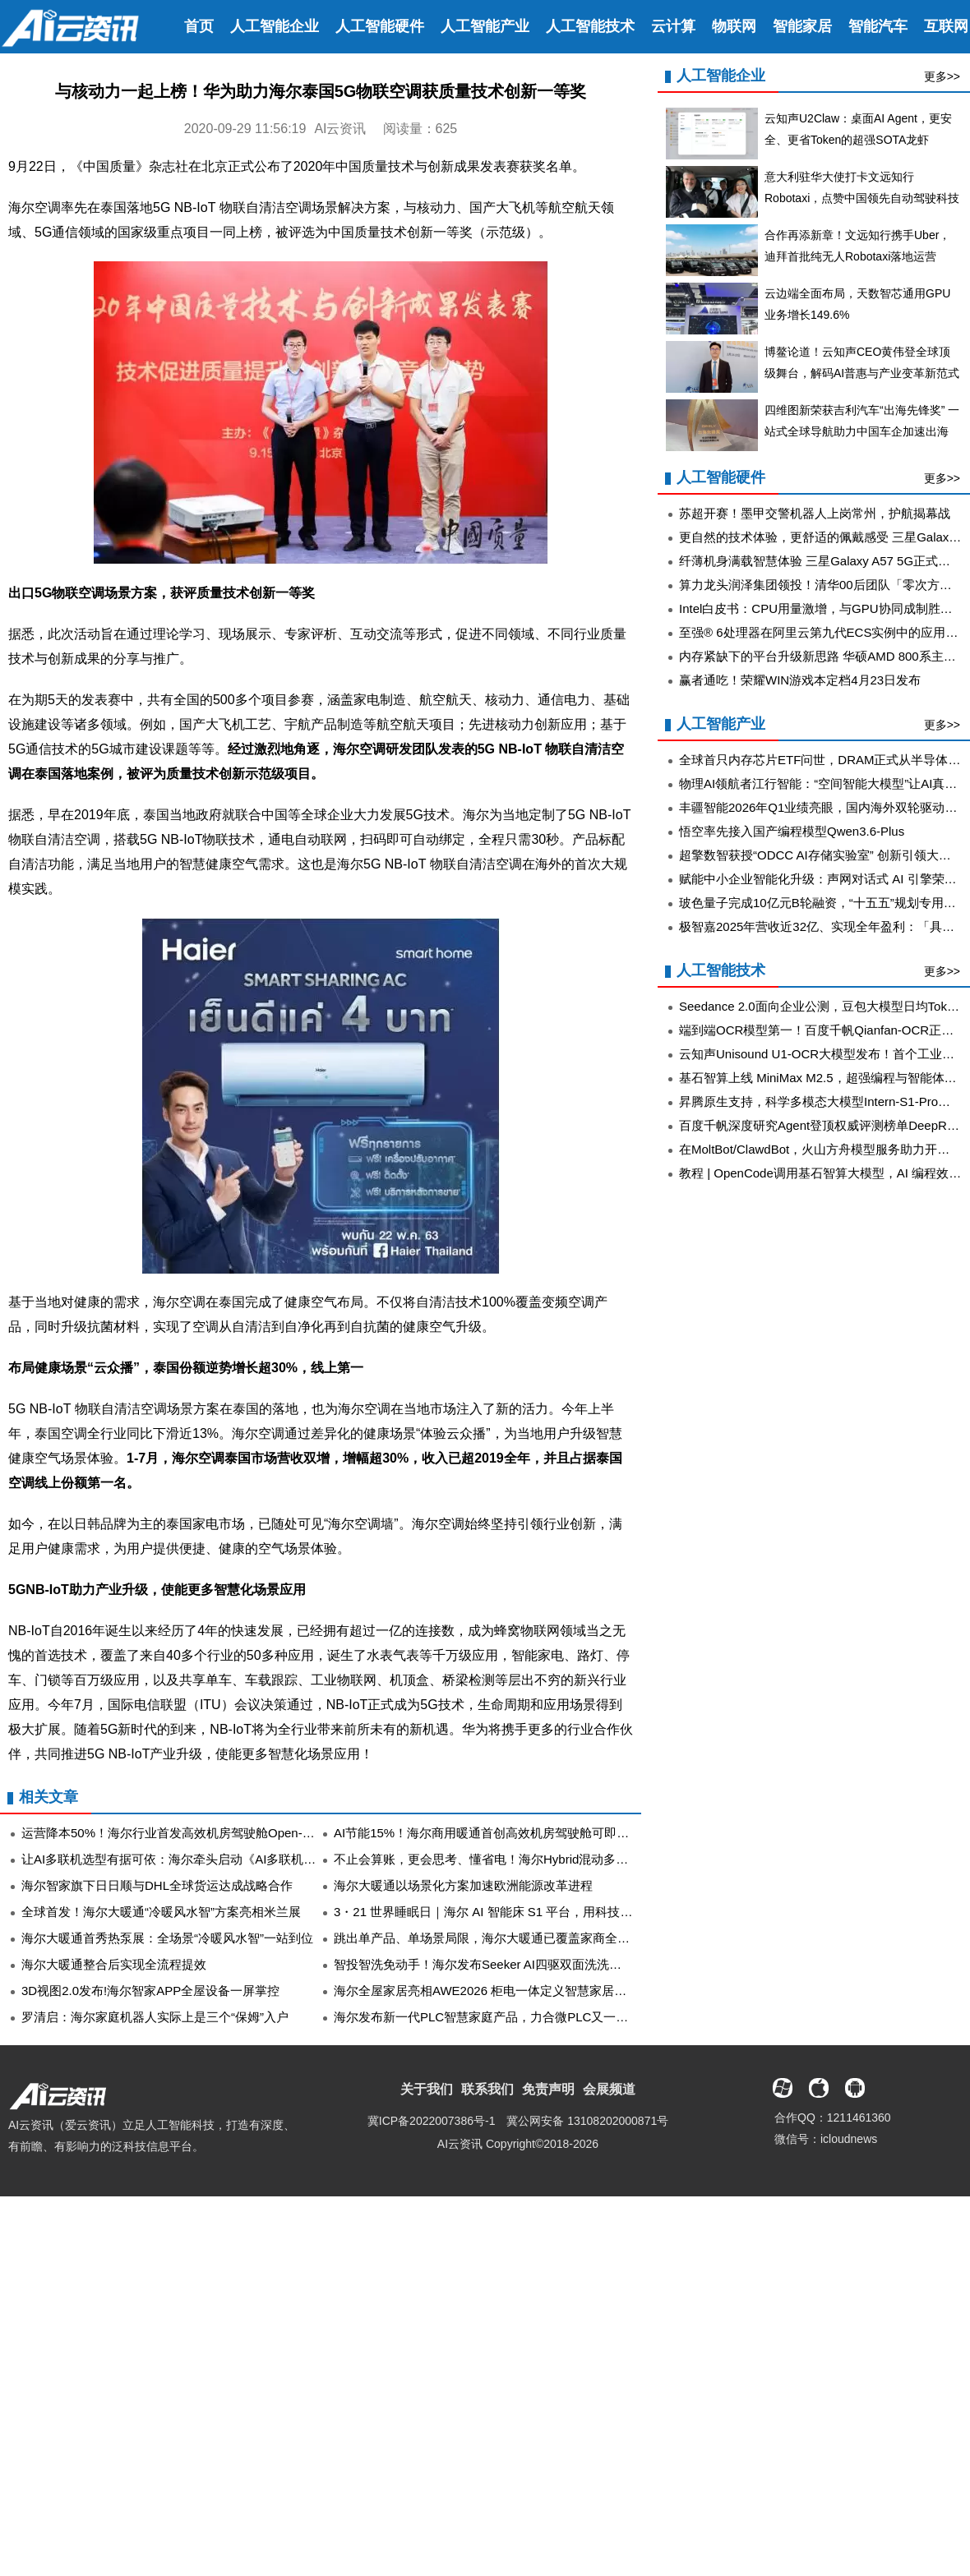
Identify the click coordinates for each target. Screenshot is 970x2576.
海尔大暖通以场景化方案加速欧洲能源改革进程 (463, 1885)
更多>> (942, 76)
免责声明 (548, 2089)
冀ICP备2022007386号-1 (431, 2120)
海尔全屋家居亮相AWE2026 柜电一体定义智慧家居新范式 (492, 1991)
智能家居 (802, 26)
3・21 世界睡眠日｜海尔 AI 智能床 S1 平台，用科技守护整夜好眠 (514, 1912)
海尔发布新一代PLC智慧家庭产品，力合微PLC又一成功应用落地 (512, 2017)
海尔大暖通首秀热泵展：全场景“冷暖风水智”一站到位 (167, 1938)
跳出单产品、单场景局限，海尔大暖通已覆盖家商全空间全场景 (506, 1938)
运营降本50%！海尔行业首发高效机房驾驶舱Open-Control (181, 1833)
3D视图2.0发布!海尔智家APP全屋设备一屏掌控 (150, 1991)
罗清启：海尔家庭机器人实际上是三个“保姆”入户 (155, 2017)
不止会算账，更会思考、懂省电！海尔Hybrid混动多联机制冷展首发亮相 (530, 1859)
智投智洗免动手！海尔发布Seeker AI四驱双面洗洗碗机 (484, 1964)
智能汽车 (878, 26)
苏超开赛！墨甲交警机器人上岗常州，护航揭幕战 (814, 513)
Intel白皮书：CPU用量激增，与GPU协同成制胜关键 (822, 608)
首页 (199, 26)
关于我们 (426, 2089)
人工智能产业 (485, 26)
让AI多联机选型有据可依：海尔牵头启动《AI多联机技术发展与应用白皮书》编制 (242, 1859)
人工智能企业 (274, 26)
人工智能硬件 (379, 26)
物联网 (734, 26)
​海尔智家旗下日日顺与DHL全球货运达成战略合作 (157, 1885)
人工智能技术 (590, 26)
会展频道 (609, 2089)
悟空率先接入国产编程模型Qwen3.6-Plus (791, 831)
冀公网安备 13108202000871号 (587, 2120)
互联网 (946, 26)
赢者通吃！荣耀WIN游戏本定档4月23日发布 (800, 680)
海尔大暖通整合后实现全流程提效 (113, 1964)
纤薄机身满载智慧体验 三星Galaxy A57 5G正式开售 (821, 561)
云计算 (673, 26)
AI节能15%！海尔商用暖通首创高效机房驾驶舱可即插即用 (494, 1833)
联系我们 (487, 2089)
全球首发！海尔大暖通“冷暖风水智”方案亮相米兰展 (161, 1912)
